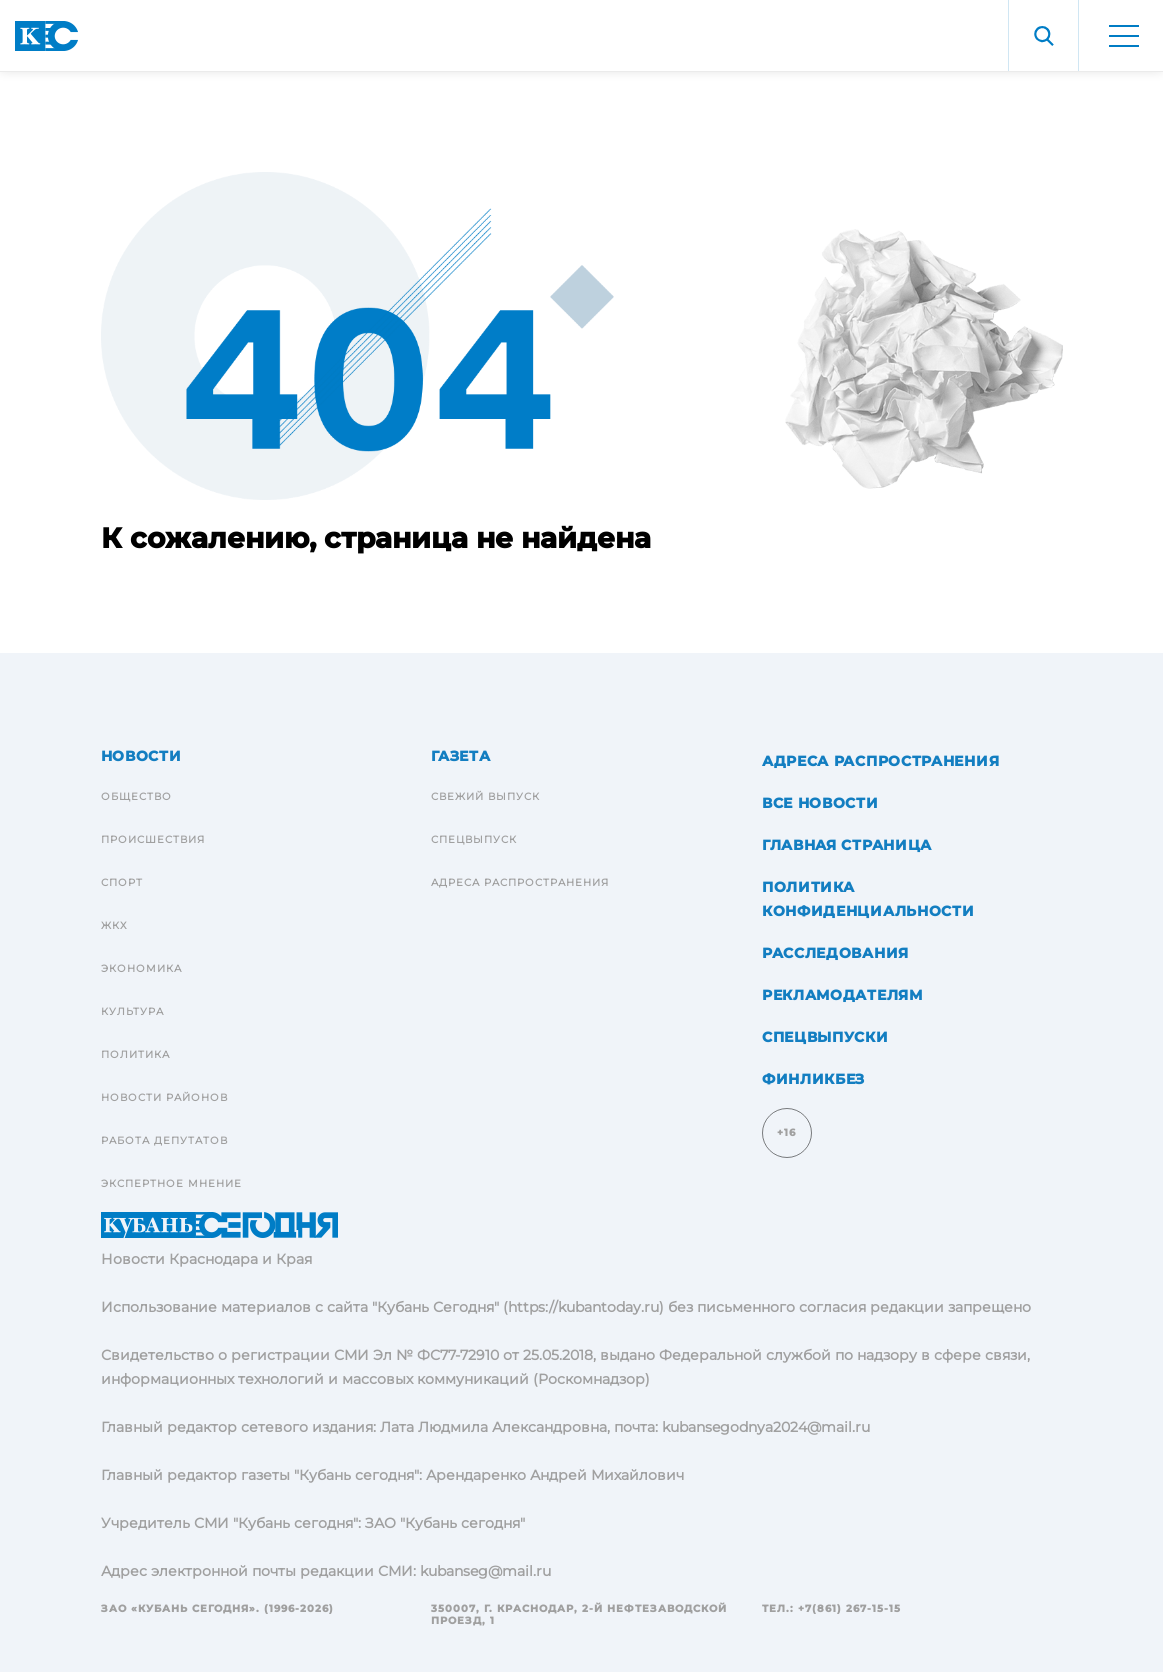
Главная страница (847, 845)
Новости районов (164, 1097)
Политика (135, 1054)
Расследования (835, 953)
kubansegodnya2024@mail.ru (766, 1427)
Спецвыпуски (825, 1037)
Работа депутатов (164, 1140)
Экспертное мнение (171, 1183)
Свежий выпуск (485, 796)
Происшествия (153, 839)
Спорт (122, 882)
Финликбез (813, 1079)
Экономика (141, 968)
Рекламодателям (842, 995)
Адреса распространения (520, 882)
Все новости (820, 803)
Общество (136, 796)
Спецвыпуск (474, 839)
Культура (132, 1011)
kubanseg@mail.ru (485, 1571)
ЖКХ (114, 925)
